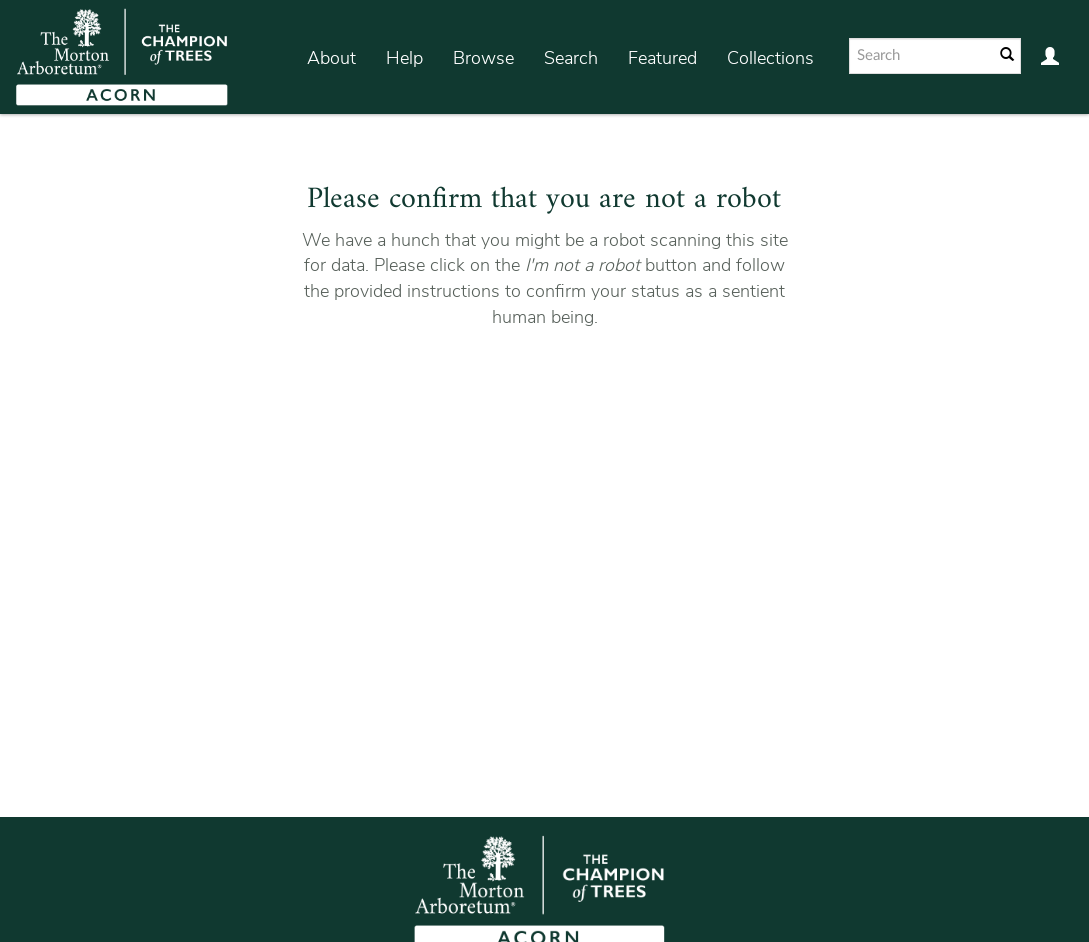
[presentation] (568, 393)
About (331, 58)
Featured (662, 58)
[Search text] (920, 56)
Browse (483, 58)
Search (571, 58)
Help (404, 58)
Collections (770, 58)
